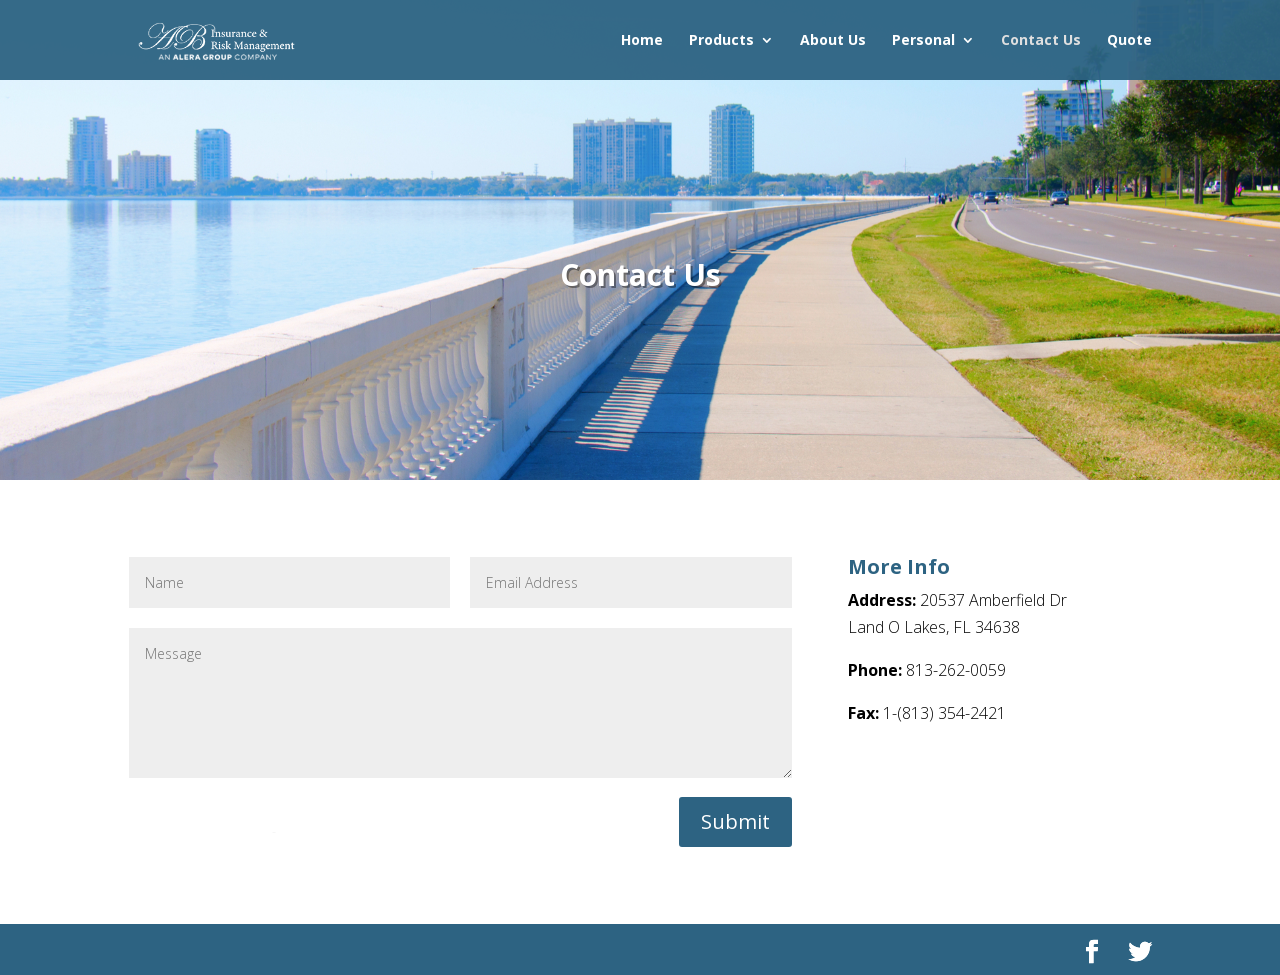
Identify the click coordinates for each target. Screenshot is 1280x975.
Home (642, 41)
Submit (735, 821)
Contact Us (1041, 41)
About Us (833, 41)
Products (721, 41)
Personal (923, 41)
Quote (1129, 41)
